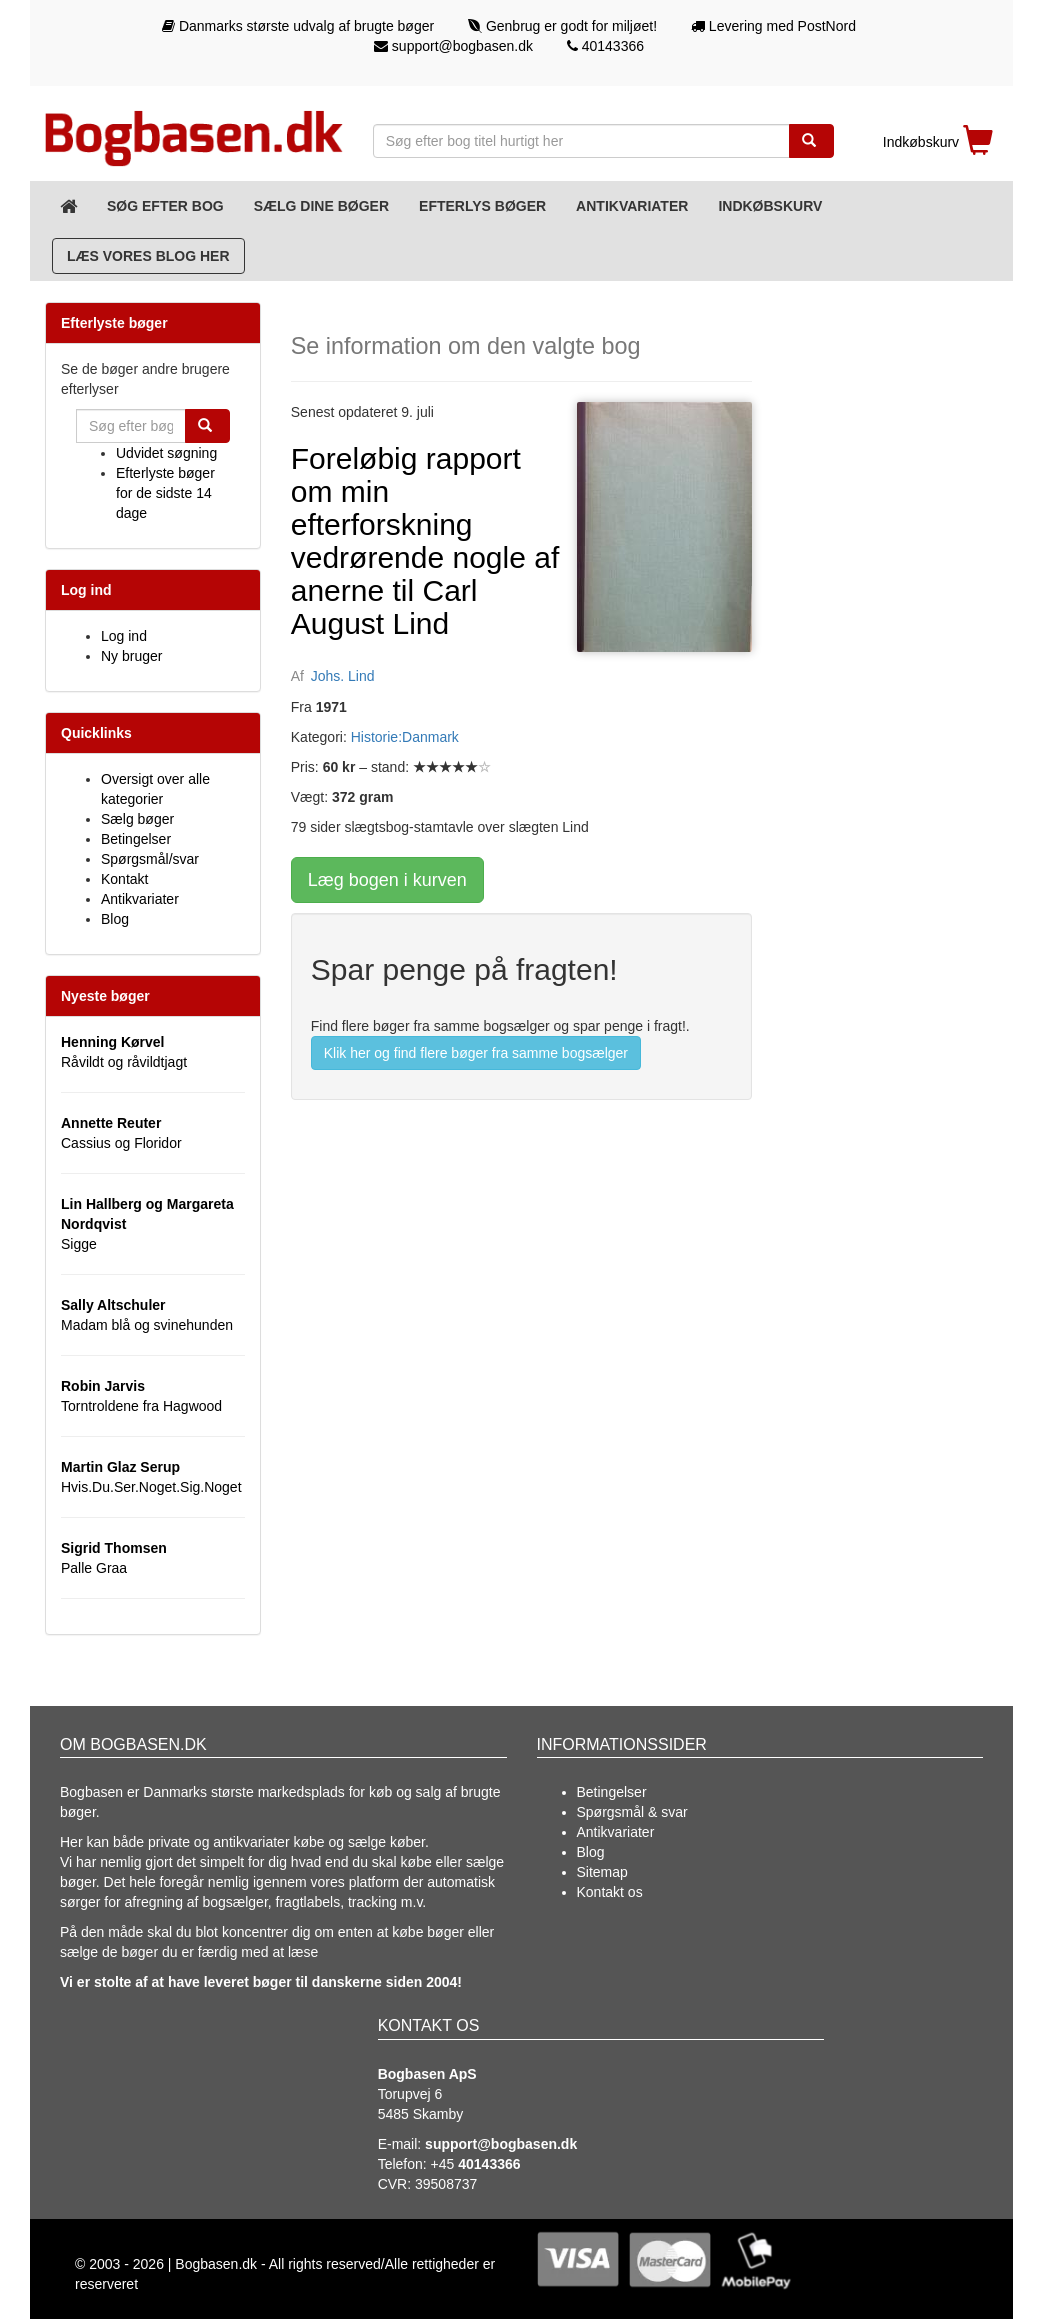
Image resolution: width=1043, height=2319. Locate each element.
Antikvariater (632, 206)
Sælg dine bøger (321, 206)
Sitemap (602, 1872)
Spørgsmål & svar (632, 1812)
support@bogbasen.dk (453, 46)
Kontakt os (610, 1892)
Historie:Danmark (405, 737)
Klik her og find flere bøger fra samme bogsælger (476, 1053)
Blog (115, 919)
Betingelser (136, 839)
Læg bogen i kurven (387, 880)
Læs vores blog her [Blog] (148, 256)
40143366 (605, 46)
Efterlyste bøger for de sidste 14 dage (165, 493)
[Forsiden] (68, 206)
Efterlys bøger (482, 206)
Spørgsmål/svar (150, 859)
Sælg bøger (137, 819)
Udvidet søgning (166, 453)
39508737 (446, 2184)
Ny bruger (131, 656)
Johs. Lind (343, 676)
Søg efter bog (165, 206)
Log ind (124, 636)
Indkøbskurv (770, 206)
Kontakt (124, 879)
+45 (476, 2164)
